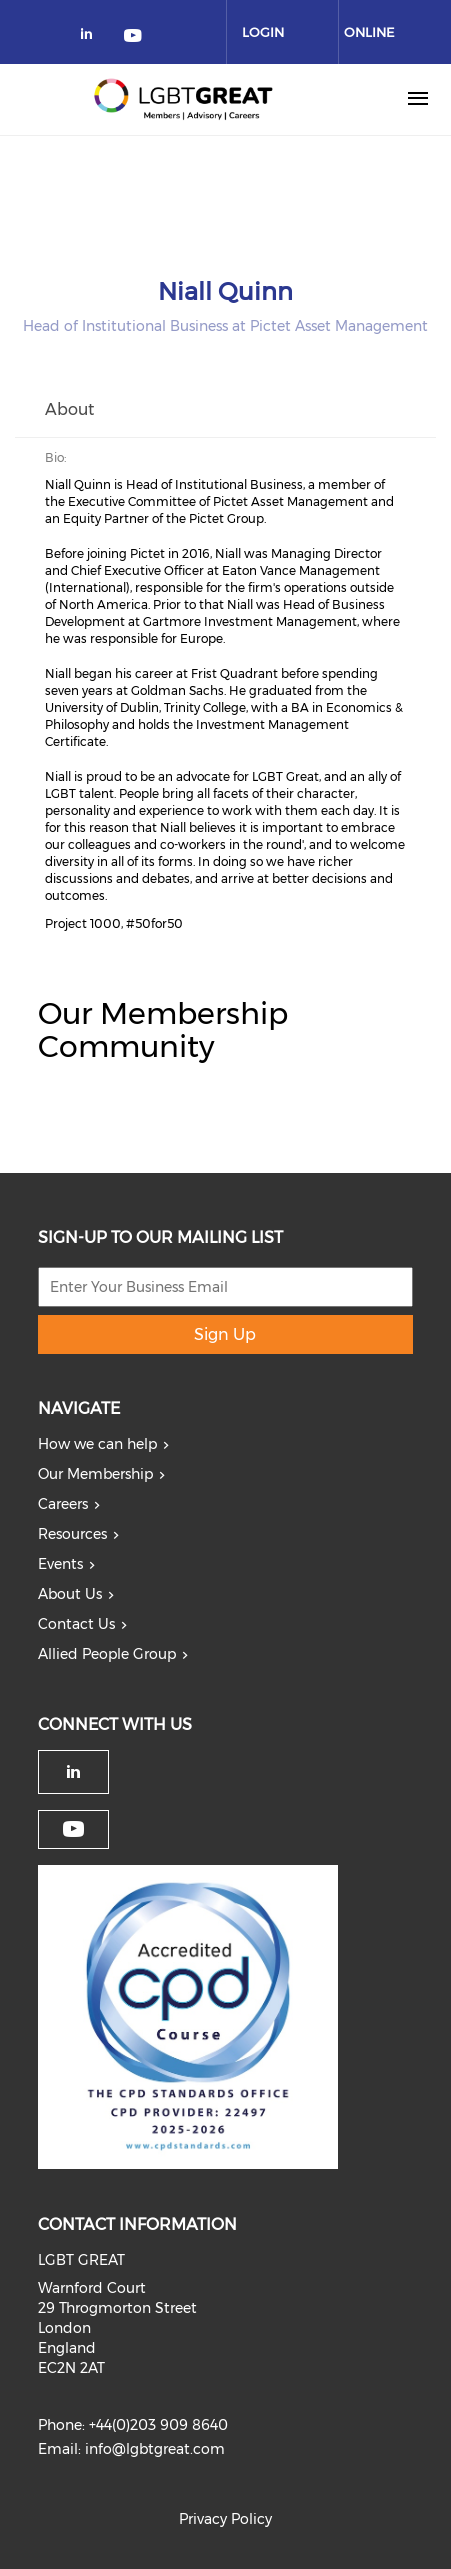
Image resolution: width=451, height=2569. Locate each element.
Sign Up (225, 1334)
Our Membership (95, 1474)
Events (60, 1564)
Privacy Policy (225, 2519)
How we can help (97, 1444)
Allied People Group (107, 1654)
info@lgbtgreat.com (155, 2449)
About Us (70, 1594)
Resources (72, 1534)
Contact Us (76, 1624)
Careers (63, 1504)
